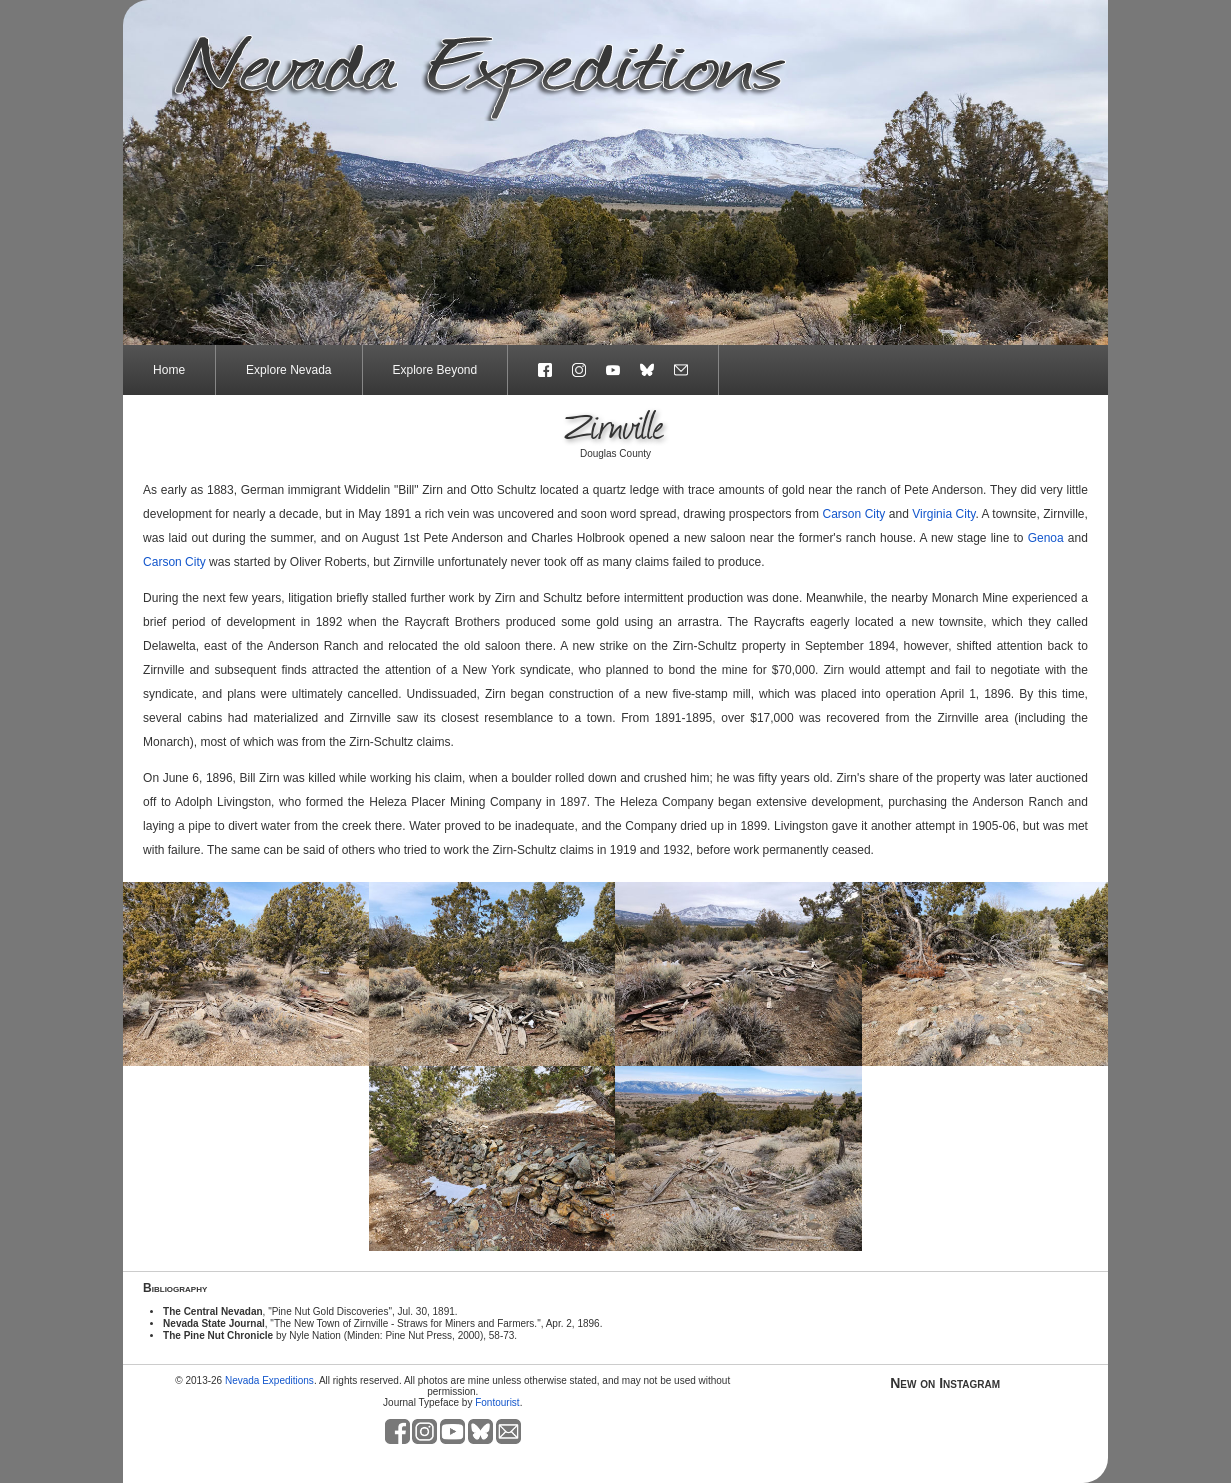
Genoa (1046, 538)
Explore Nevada (288, 370)
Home (169, 370)
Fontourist (497, 1402)
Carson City (854, 514)
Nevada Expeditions (269, 1380)
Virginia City (943, 514)
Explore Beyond (435, 370)
